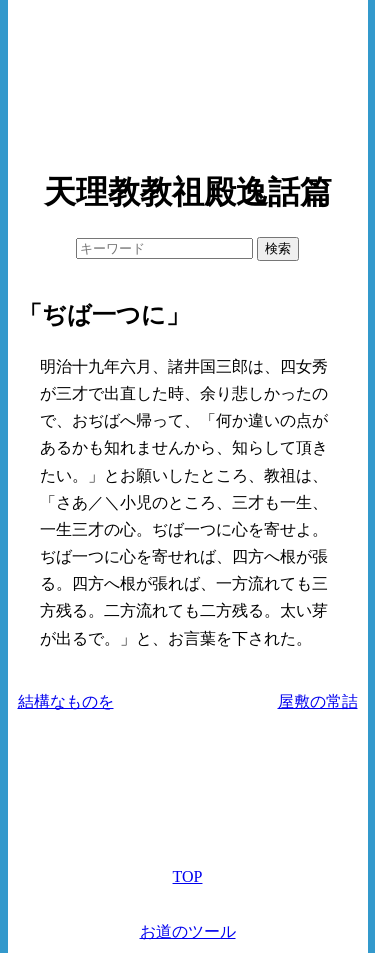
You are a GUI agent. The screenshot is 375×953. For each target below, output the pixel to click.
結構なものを (66, 701)
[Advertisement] (188, 80)
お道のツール (188, 931)
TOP (188, 876)
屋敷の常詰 (318, 701)
